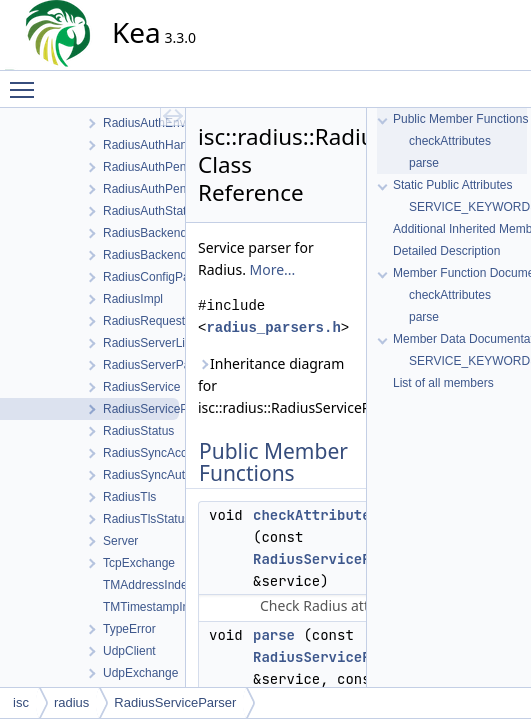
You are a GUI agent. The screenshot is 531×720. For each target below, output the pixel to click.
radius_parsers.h (273, 327)
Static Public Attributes (452, 185)
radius (71, 702)
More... (273, 269)
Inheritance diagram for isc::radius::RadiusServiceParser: (276, 385)
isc (21, 702)
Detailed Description (446, 251)
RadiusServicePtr (320, 559)
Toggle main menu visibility (27, 81)
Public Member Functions (460, 119)
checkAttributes (316, 515)
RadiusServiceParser (175, 702)
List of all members (443, 383)
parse (274, 635)
